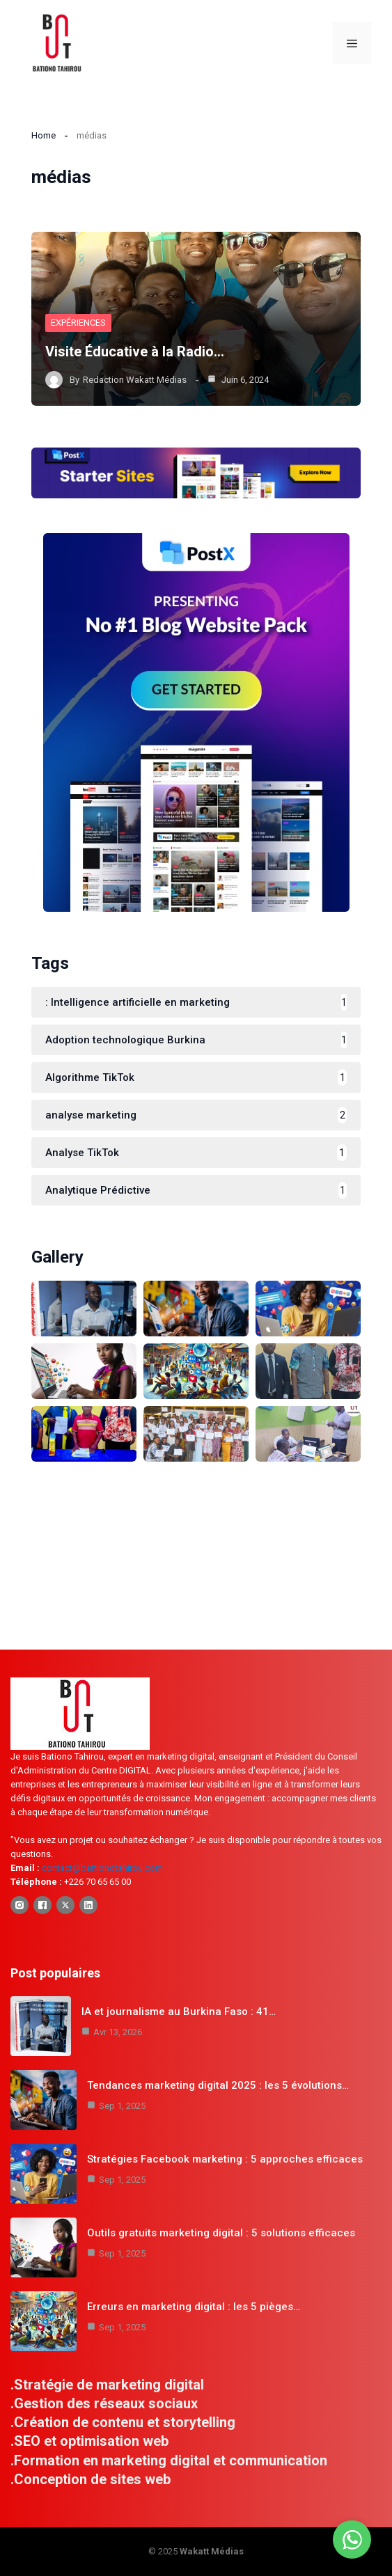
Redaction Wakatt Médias (135, 379)
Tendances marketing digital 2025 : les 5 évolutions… (218, 2085)
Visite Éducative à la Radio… (134, 351)
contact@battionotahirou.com (102, 1868)
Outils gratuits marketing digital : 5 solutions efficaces (221, 2233)
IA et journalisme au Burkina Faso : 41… (178, 2011)
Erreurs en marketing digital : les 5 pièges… (193, 2306)
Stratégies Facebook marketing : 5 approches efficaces (225, 2159)
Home (43, 135)
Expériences (78, 322)
